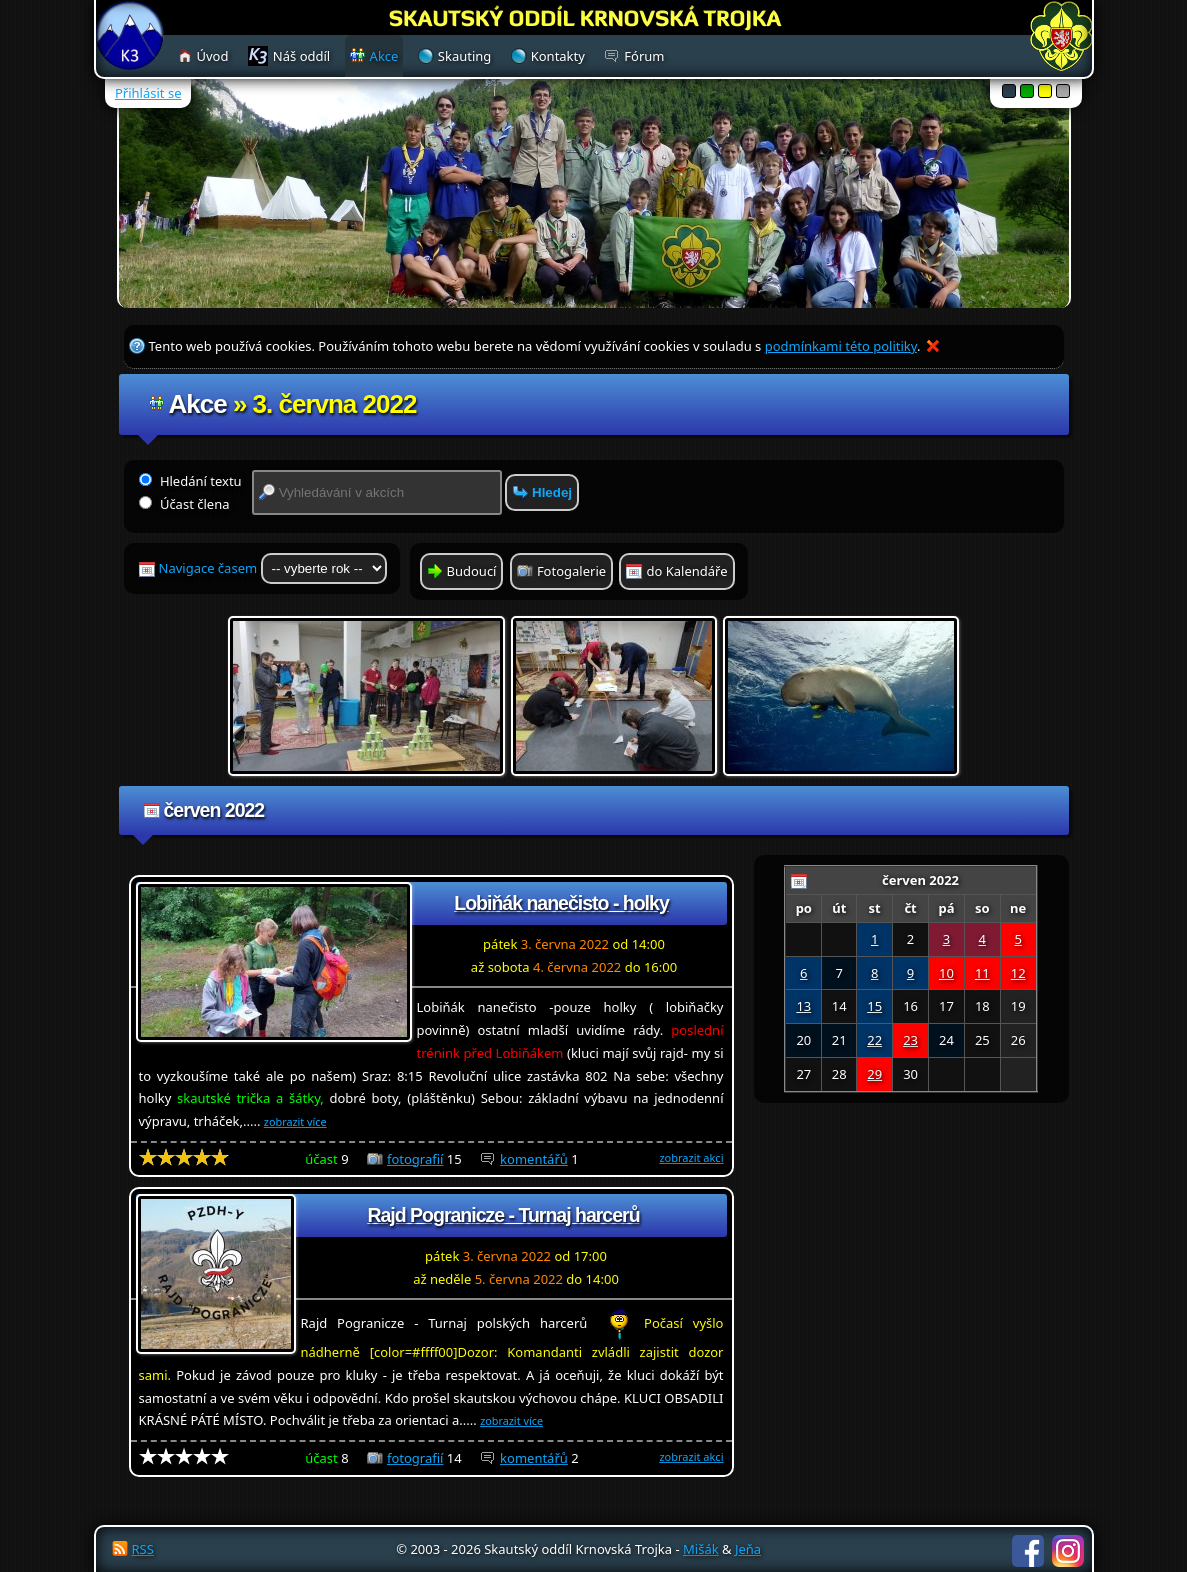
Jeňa (748, 1549)
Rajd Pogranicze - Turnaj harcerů (503, 1215)
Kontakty (558, 56)
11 (982, 973)
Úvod (213, 56)
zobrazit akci (691, 1157)
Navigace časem (273, 568)
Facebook (1028, 1551)
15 (874, 1006)
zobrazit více (295, 1121)
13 (803, 1006)
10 (946, 973)
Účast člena (184, 504)
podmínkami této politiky (841, 346)
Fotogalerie (571, 571)
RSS (143, 1549)
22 (874, 1040)
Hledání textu (190, 481)
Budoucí (472, 571)
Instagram (1068, 1551)
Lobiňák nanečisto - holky (561, 903)
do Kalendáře (686, 571)
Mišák (701, 1549)
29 (874, 1074)
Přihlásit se (148, 93)
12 (1018, 973)
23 (910, 1040)
